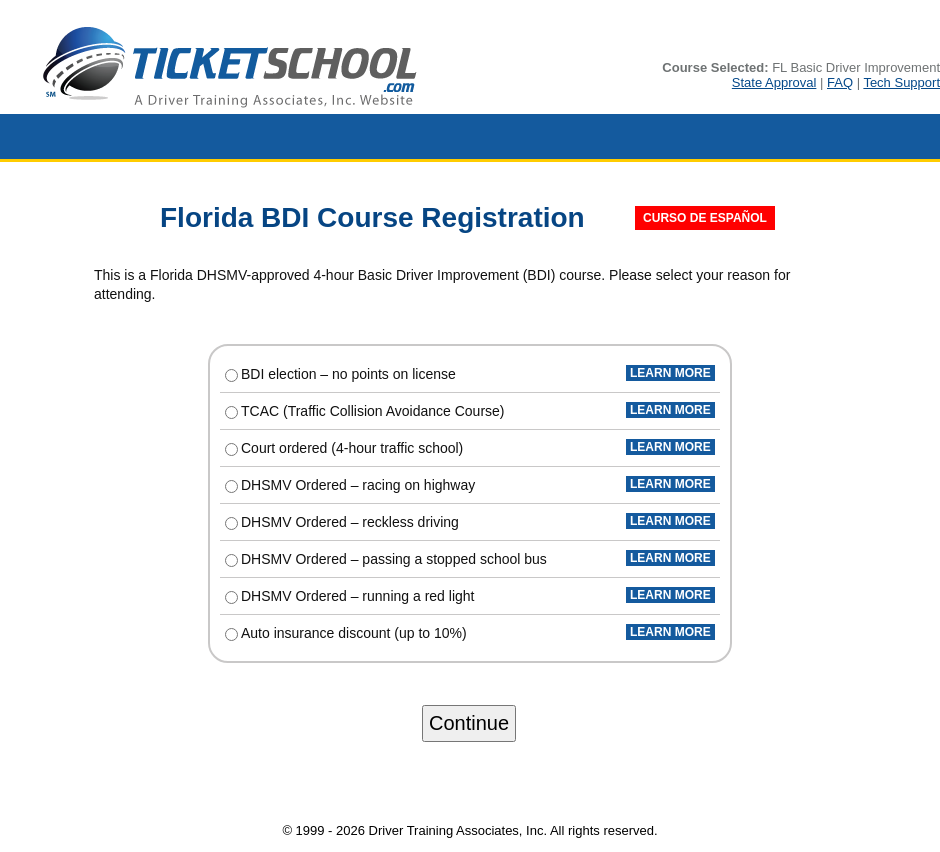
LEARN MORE (670, 373)
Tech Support (901, 82)
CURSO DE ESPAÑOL (705, 218)
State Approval (774, 82)
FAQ (840, 82)
